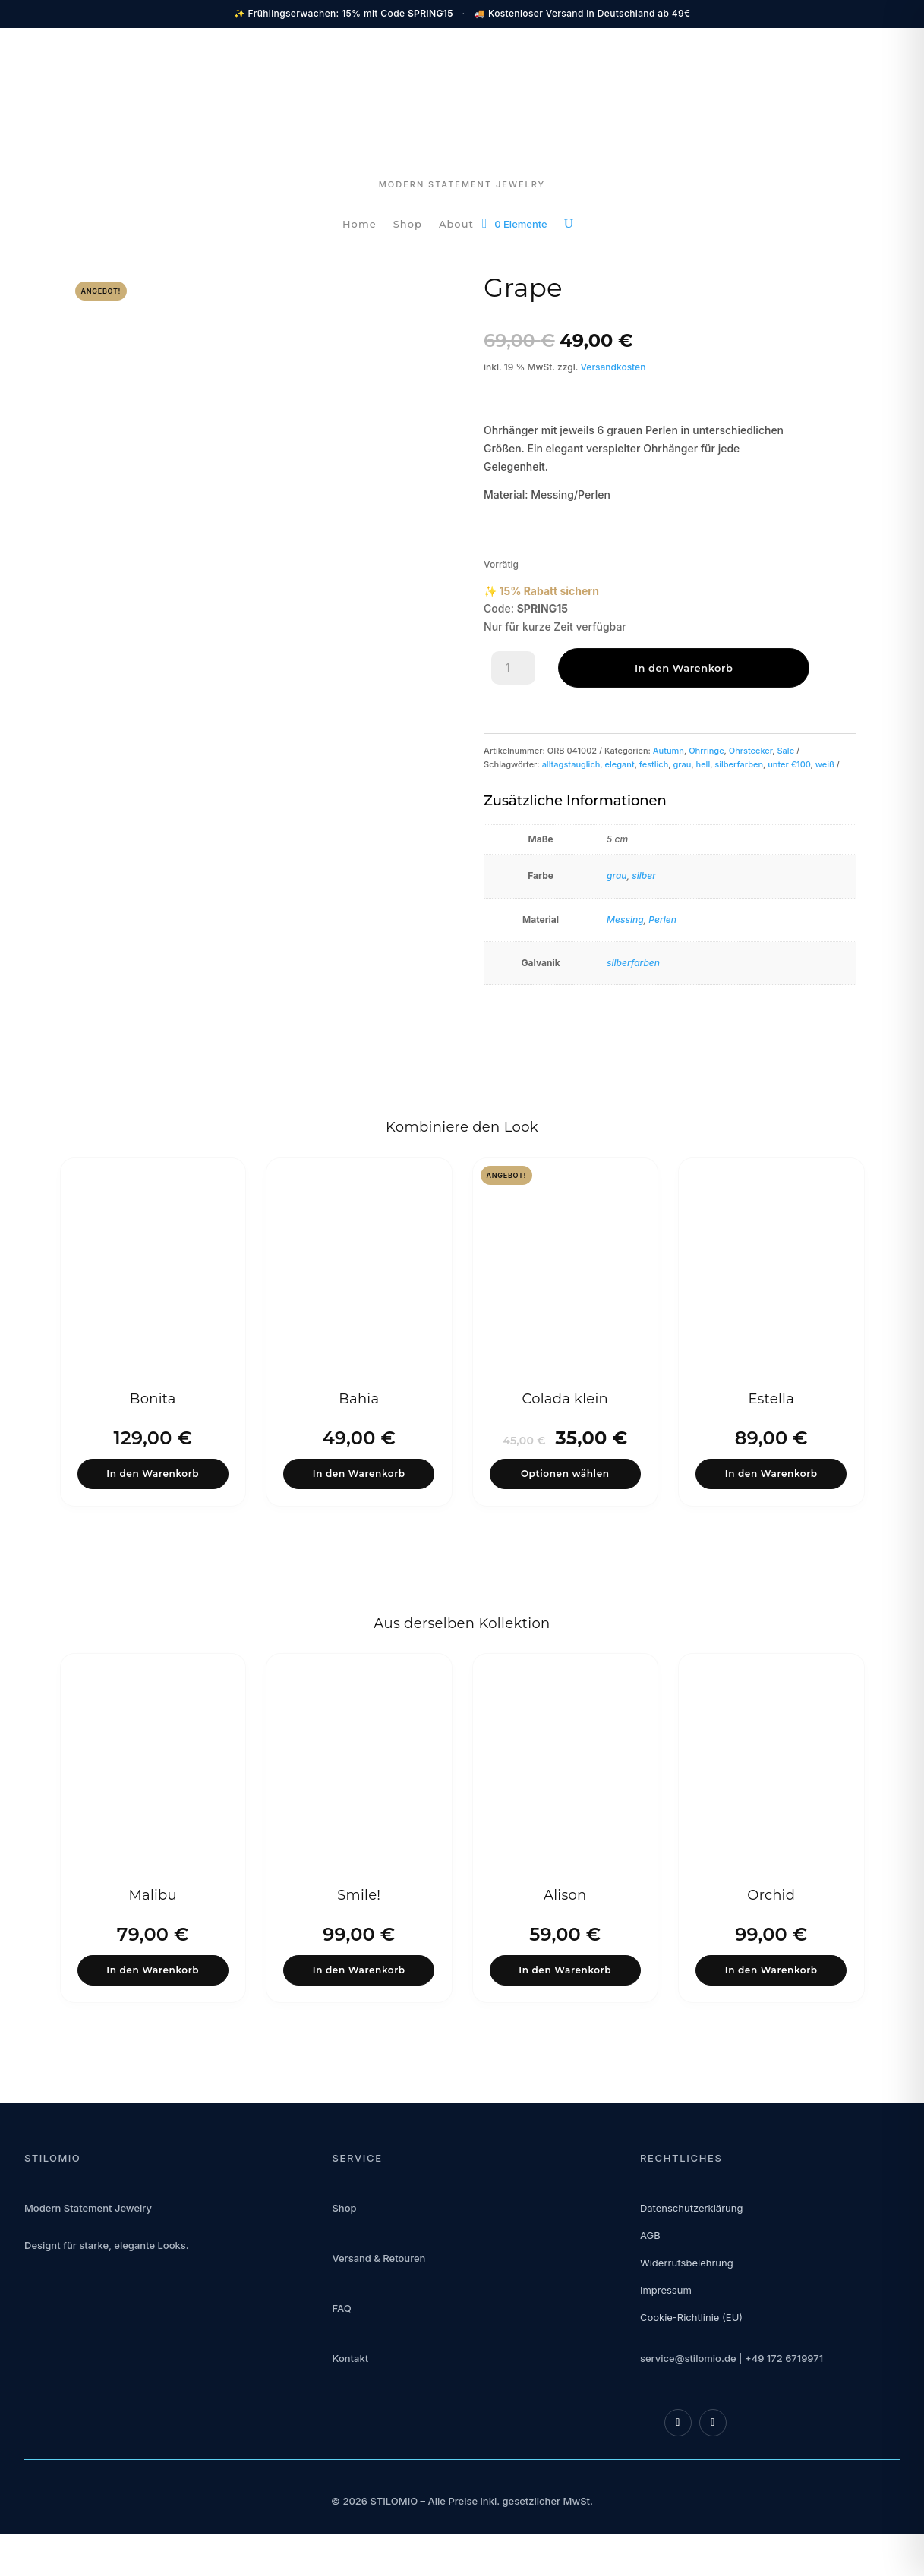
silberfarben (738, 764)
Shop (407, 224)
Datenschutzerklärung (691, 2220)
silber (644, 875)
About (456, 224)
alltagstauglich (571, 764)
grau (682, 764)
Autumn (668, 750)
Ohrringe (706, 750)
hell (703, 764)
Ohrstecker (751, 750)
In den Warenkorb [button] (152, 1477)
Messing (625, 919)
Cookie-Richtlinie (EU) (691, 2329)
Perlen (662, 919)
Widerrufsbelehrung (686, 2275)
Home (359, 224)
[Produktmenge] (513, 668)
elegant (620, 764)
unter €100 (789, 764)
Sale (786, 750)
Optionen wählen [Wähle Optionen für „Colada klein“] (565, 1477)
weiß (824, 764)
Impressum (666, 2302)
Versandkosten (613, 367)
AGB (650, 2247)
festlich (654, 764)
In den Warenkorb (630, 668)
